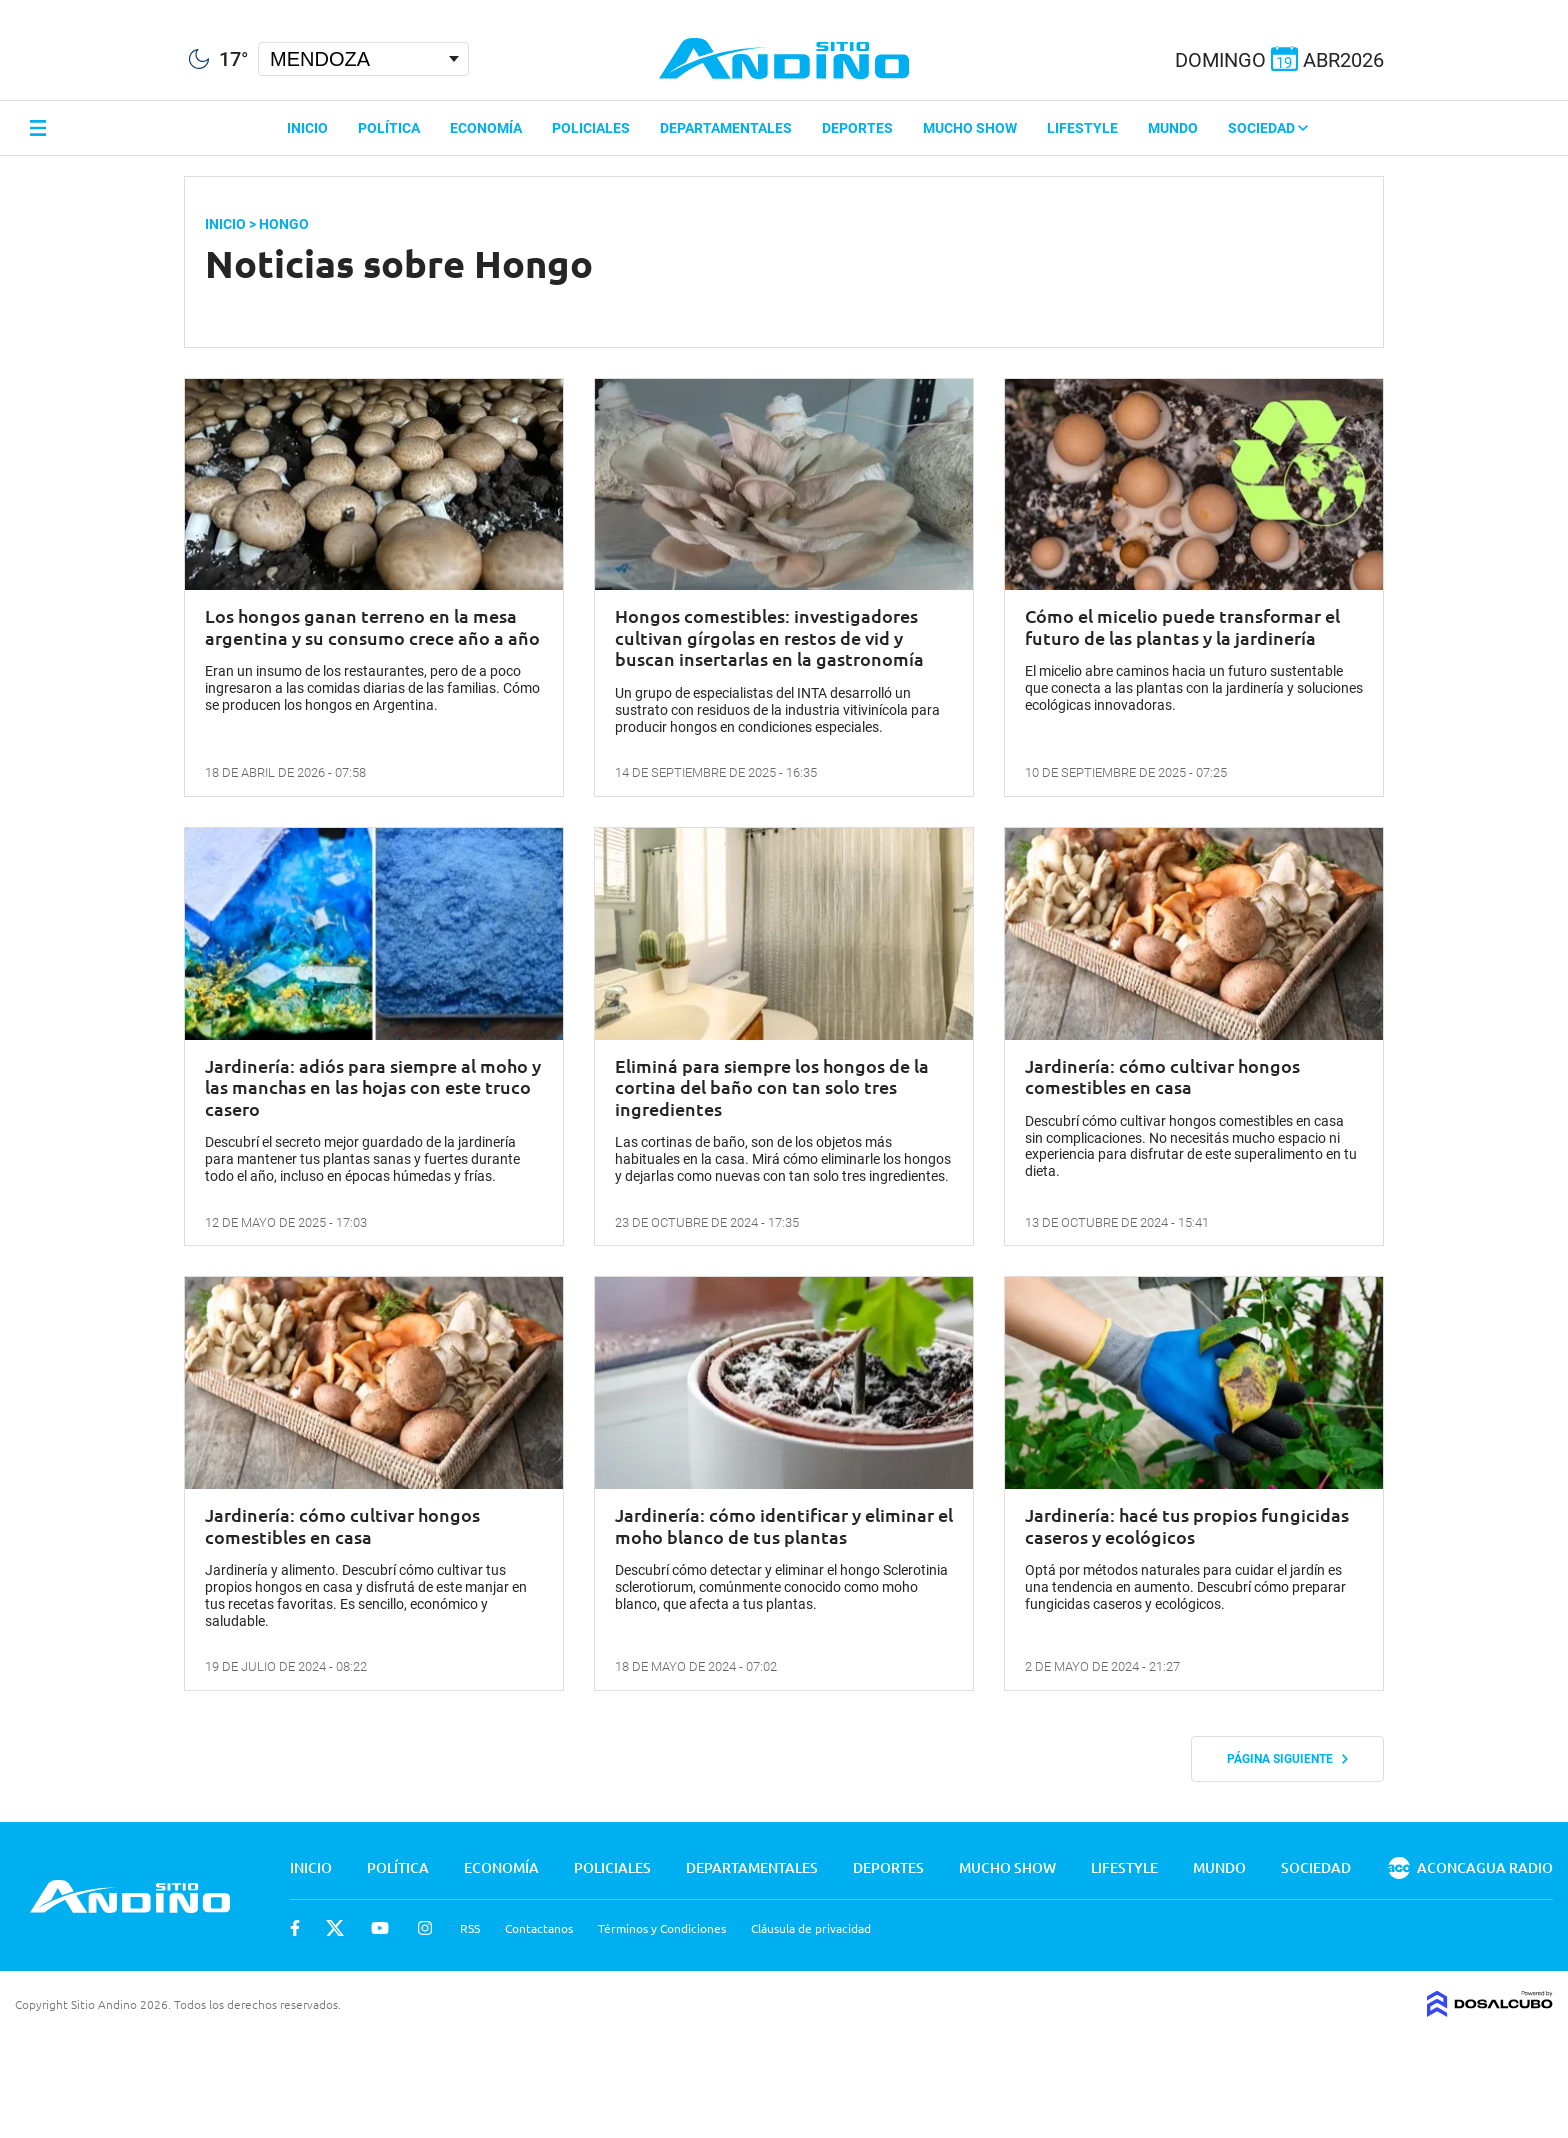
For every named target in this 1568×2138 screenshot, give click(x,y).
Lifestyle (1082, 128)
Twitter (335, 1928)
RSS (470, 1928)
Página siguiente (1287, 1759)
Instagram (425, 1928)
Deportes (857, 128)
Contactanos (539, 1928)
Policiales (591, 128)
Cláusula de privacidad (811, 1928)
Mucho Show (970, 128)
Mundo (1173, 128)
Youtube (380, 1928)
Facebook (295, 1928)
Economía (486, 128)
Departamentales (726, 128)
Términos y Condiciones (662, 1928)
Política (389, 128)
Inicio (307, 128)
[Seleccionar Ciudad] (363, 59)
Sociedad (1268, 128)
